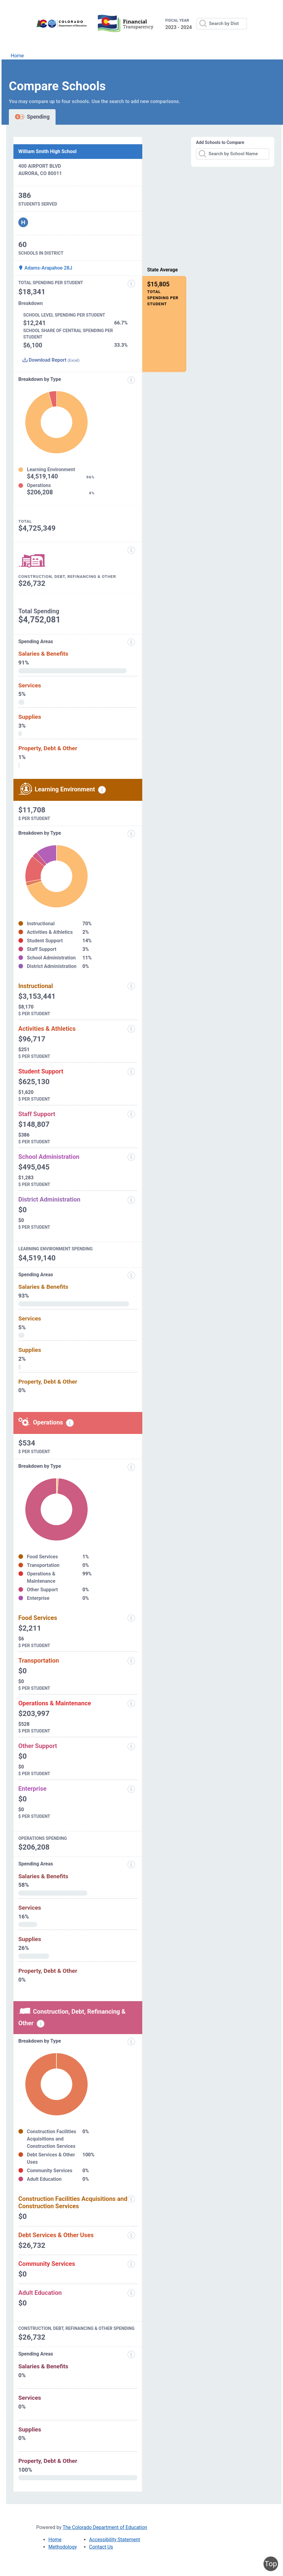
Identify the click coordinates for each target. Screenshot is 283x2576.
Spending (32, 117)
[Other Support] (131, 1746)
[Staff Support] (131, 1114)
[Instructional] (131, 986)
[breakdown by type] (131, 833)
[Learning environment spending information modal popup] (101, 789)
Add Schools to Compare (220, 142)
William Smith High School (47, 151)
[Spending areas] (131, 642)
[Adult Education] (131, 2293)
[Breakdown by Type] (131, 1467)
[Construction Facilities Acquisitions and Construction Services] (131, 2199)
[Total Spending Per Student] (131, 283)
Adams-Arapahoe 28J (45, 268)
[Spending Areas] (131, 1275)
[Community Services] (131, 2264)
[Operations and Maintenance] (131, 1703)
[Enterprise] (131, 1789)
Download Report (51, 360)
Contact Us (101, 2547)
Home (17, 56)
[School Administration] (131, 1157)
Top (271, 2564)
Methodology (63, 2547)
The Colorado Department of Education (105, 2527)
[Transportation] (131, 1660)
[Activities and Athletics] (131, 1028)
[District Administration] (131, 1200)
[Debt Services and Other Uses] (131, 2235)
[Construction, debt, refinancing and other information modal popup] (40, 2023)
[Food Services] (131, 1618)
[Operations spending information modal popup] (69, 1422)
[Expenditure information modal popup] (131, 379)
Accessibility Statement (114, 2539)
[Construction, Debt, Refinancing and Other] (131, 550)
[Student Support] (131, 1071)
